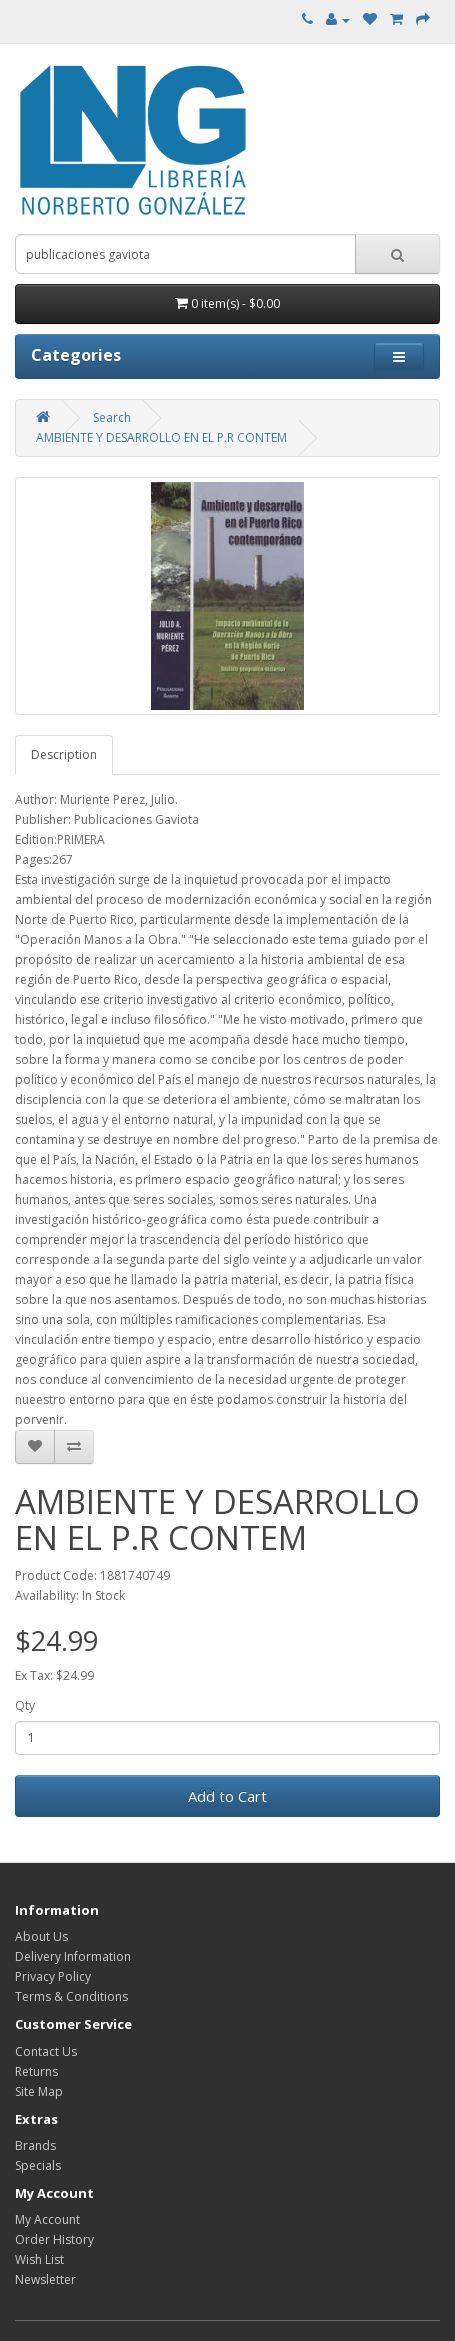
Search (112, 417)
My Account (47, 2219)
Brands (35, 2145)
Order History (54, 2239)
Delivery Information (73, 1956)
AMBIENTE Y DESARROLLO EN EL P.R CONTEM (161, 437)
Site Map (39, 2091)
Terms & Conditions (71, 1996)
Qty (25, 1705)
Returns (36, 2071)
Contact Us (46, 2051)
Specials (38, 2165)
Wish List (39, 2259)
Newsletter (45, 2279)
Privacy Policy (53, 1976)
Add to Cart (227, 1796)
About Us (41, 1936)
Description (64, 754)
